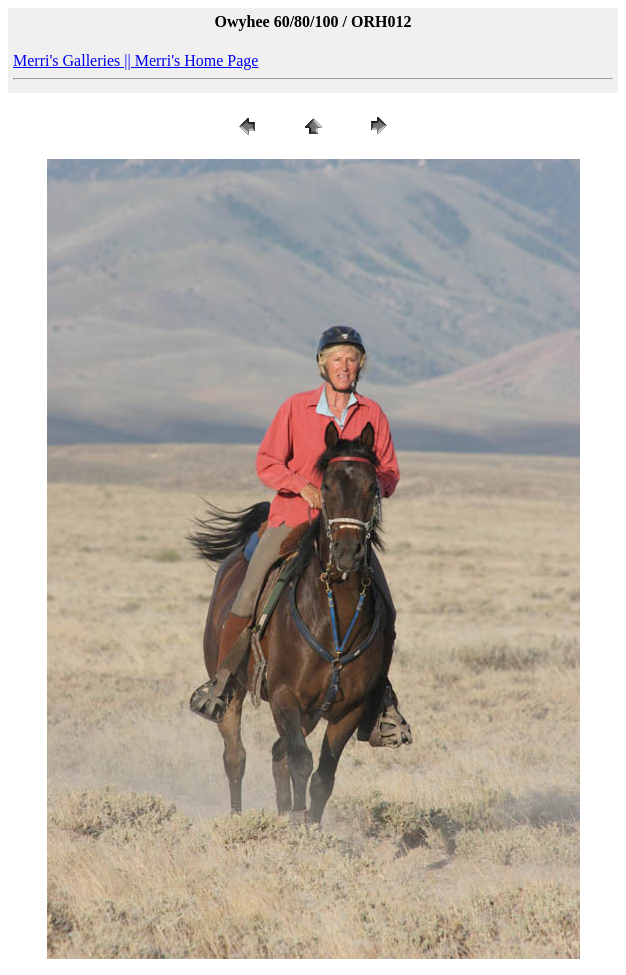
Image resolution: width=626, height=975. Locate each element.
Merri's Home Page (197, 60)
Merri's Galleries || (74, 60)
